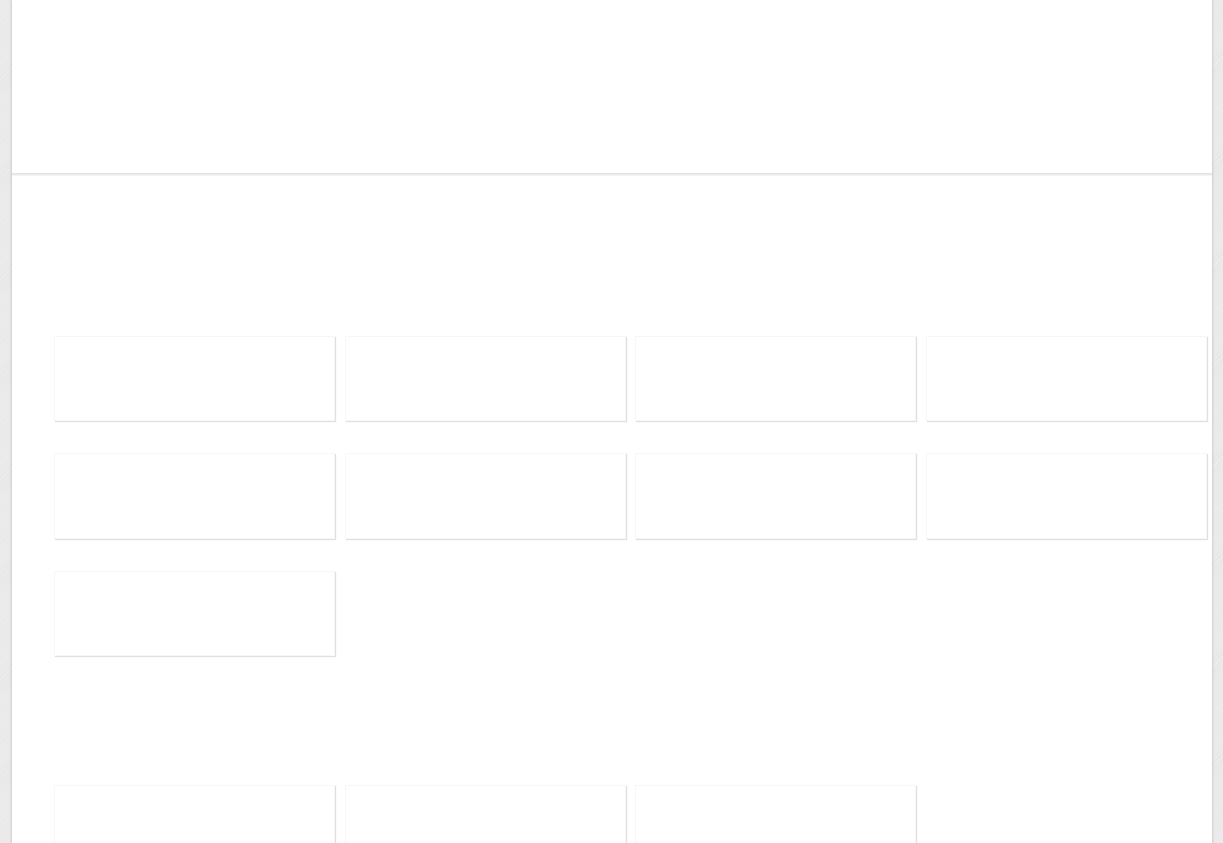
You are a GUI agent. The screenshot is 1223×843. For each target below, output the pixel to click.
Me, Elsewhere (125, 42)
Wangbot (91, 129)
